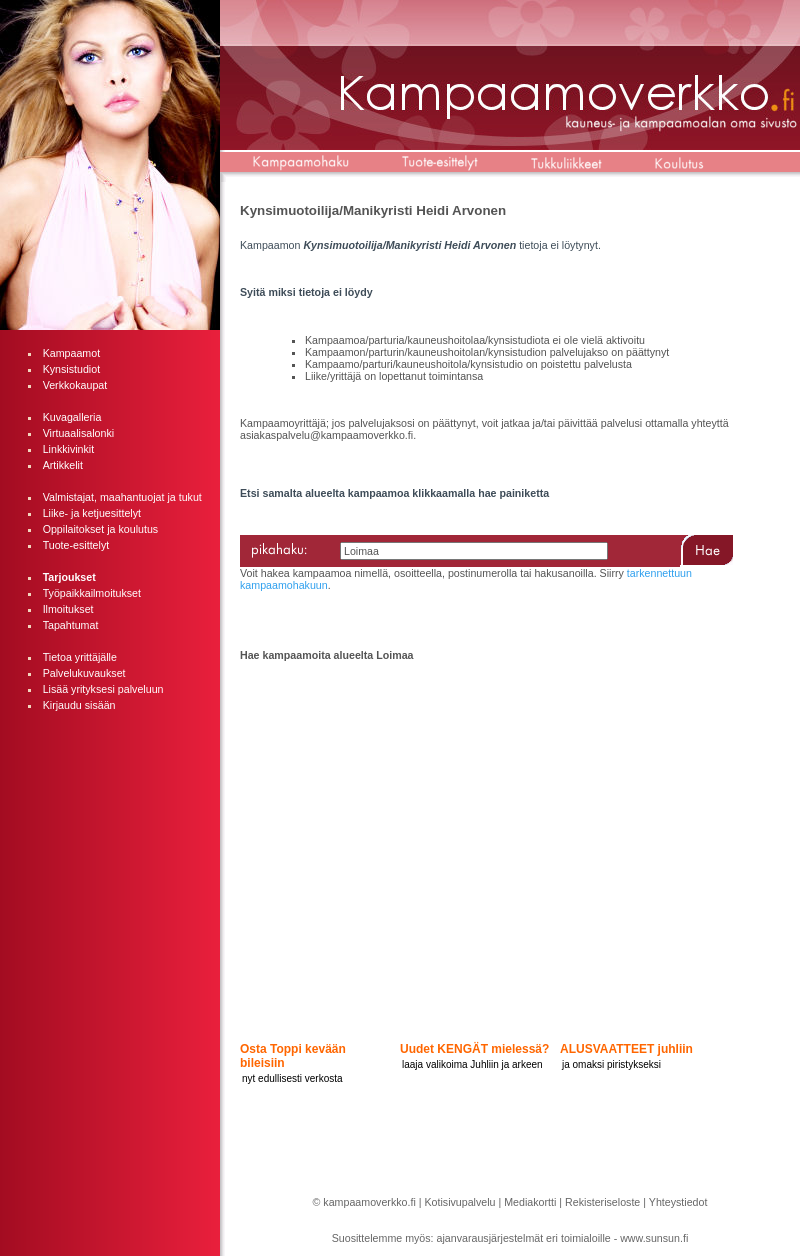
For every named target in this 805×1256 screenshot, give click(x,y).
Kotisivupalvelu (459, 1202)
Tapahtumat (71, 625)
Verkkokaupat (75, 385)
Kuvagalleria (72, 417)
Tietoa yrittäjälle (80, 657)
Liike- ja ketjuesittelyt (92, 513)
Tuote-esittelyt (76, 545)
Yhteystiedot (678, 1202)
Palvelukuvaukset (84, 673)
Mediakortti (530, 1202)
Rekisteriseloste (602, 1202)
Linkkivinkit (69, 449)
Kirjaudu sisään (79, 705)
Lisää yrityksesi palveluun (103, 689)
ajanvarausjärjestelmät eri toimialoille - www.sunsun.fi (563, 1238)
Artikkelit (63, 465)
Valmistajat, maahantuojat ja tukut (122, 497)
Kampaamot (71, 353)
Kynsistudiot (71, 369)
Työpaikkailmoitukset (92, 593)
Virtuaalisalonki (78, 433)
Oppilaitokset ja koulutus (101, 529)
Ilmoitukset (68, 609)
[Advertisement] (110, 826)
